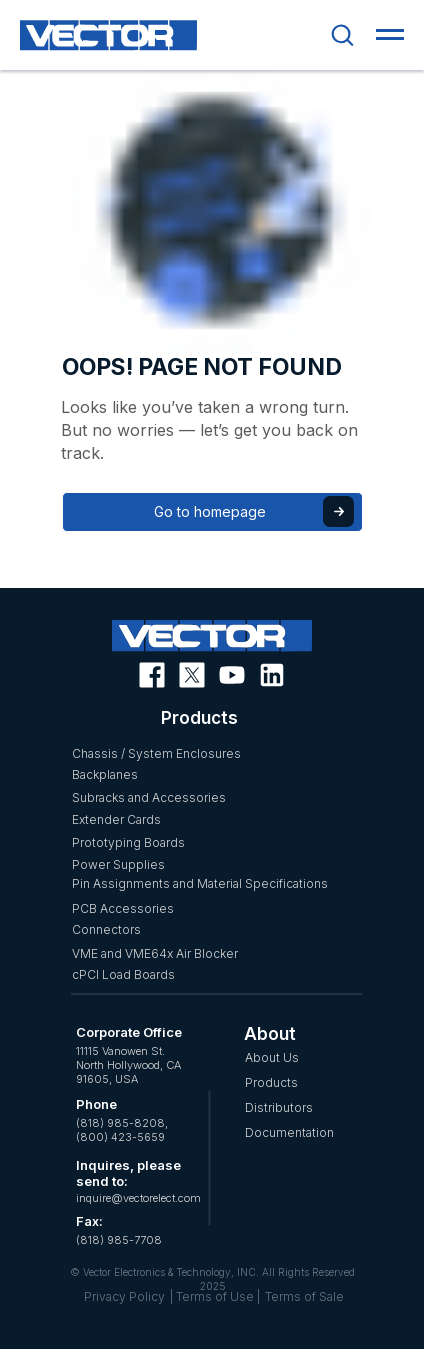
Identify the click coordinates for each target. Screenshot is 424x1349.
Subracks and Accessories (149, 797)
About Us (272, 1057)
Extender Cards (116, 819)
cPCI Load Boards (123, 974)
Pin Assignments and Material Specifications (200, 883)
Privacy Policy (124, 1296)
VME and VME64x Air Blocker (155, 953)
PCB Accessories (123, 908)
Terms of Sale (304, 1296)
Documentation (289, 1132)
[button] (342, 34)
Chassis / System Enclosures (156, 753)
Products (271, 1082)
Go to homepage (210, 511)
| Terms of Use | (215, 1296)
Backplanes (105, 774)
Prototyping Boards (128, 842)
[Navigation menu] (390, 35)
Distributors (279, 1107)
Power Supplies (118, 864)
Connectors (106, 929)
